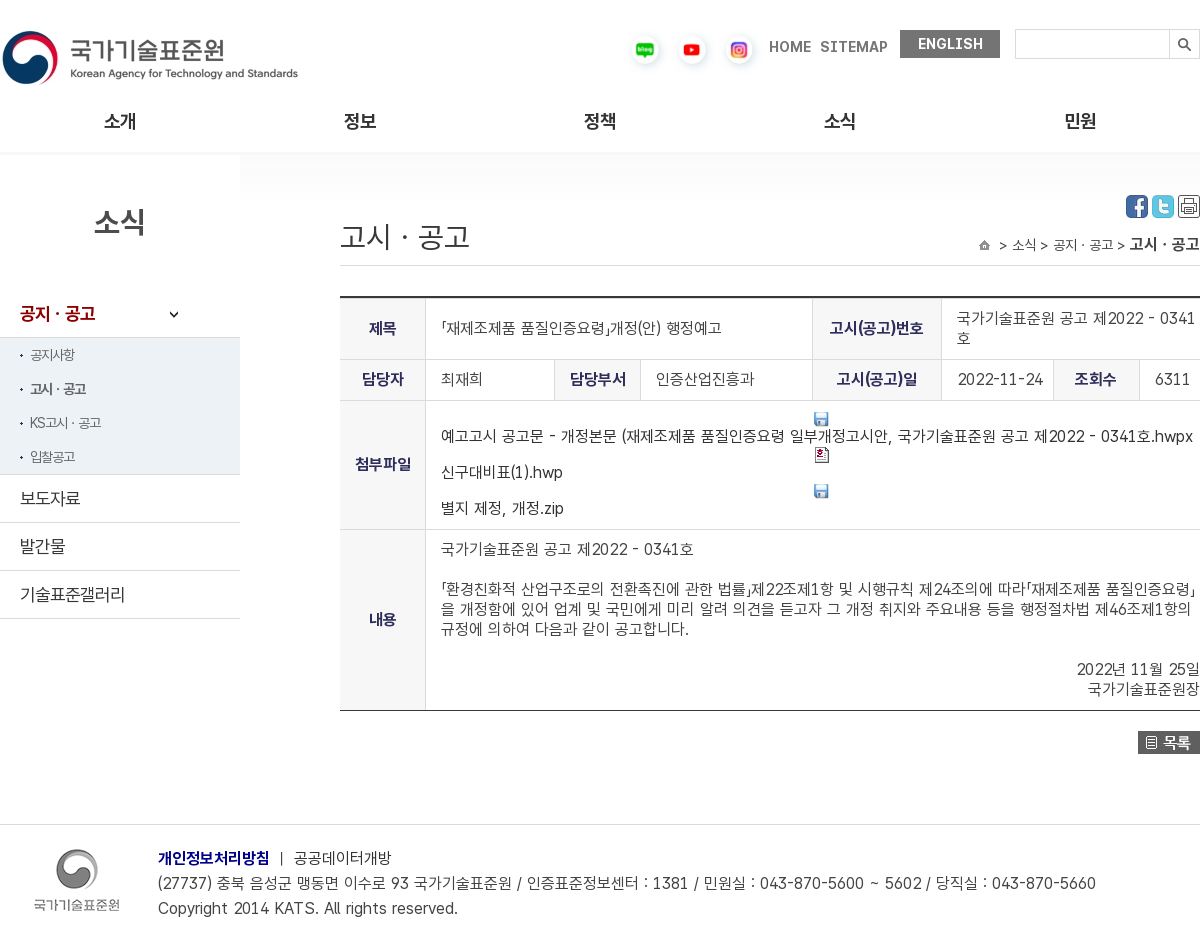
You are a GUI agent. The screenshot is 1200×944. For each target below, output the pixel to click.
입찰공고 (52, 457)
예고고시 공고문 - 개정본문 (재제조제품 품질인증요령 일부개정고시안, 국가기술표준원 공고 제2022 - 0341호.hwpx (817, 428)
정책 (600, 121)
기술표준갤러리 (72, 594)
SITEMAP (854, 47)
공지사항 (52, 355)
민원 (1080, 121)
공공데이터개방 (343, 858)
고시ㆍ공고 (57, 389)
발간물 (42, 546)
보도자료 (50, 498)
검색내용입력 (1015, 29)
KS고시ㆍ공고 (65, 423)
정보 (360, 121)
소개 (120, 121)
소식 (840, 121)
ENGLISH (950, 44)
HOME (790, 47)
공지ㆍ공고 (57, 313)
